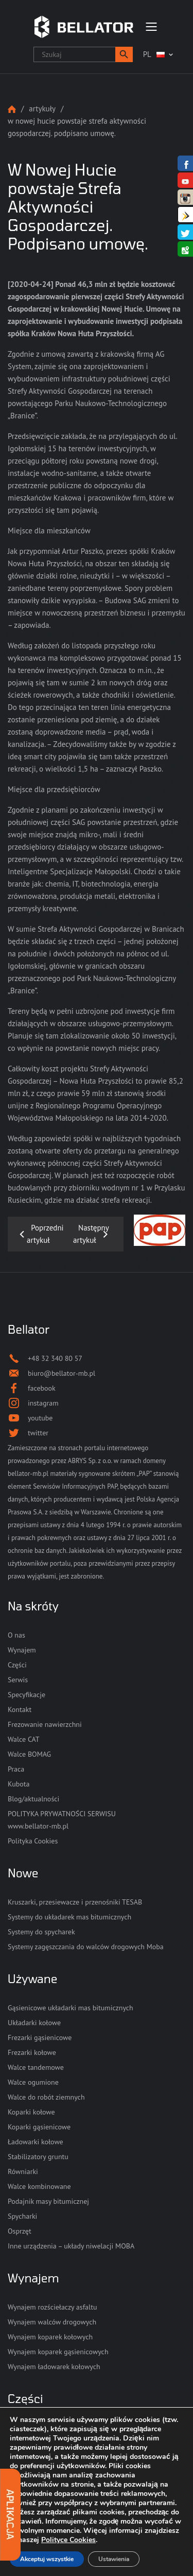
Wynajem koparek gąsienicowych (58, 2351)
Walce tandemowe (36, 2067)
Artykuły (42, 108)
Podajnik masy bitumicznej (48, 2201)
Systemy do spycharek (41, 1931)
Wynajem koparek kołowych (50, 2336)
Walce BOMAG (29, 1754)
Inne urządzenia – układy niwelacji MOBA (71, 2246)
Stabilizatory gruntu (38, 2156)
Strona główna (12, 109)
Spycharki (22, 2216)
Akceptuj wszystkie (47, 2559)
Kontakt (19, 1709)
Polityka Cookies (33, 1841)
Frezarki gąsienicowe (40, 2037)
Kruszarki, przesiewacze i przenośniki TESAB (75, 1902)
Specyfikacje (26, 1694)
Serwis (18, 1679)
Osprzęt (19, 2231)
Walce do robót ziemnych (46, 2097)
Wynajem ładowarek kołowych (54, 2366)
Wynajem (22, 1650)
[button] (124, 54)
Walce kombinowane (39, 2186)
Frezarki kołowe (32, 2052)
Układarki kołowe (34, 2022)
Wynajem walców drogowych (52, 2322)
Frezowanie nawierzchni (45, 1724)
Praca (16, 1769)
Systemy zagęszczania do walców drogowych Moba (86, 1946)
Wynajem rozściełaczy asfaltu (52, 2307)
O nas (16, 1635)
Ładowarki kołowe (35, 2141)
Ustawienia (113, 2559)
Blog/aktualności (33, 1798)
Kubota (18, 1784)
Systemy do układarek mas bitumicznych (69, 1916)
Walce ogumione (33, 2082)
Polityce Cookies (68, 2540)
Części (17, 1664)
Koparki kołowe (31, 2112)
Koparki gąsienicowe (39, 2126)
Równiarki (23, 2171)
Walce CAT (24, 1739)
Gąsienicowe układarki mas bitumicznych (70, 2007)
